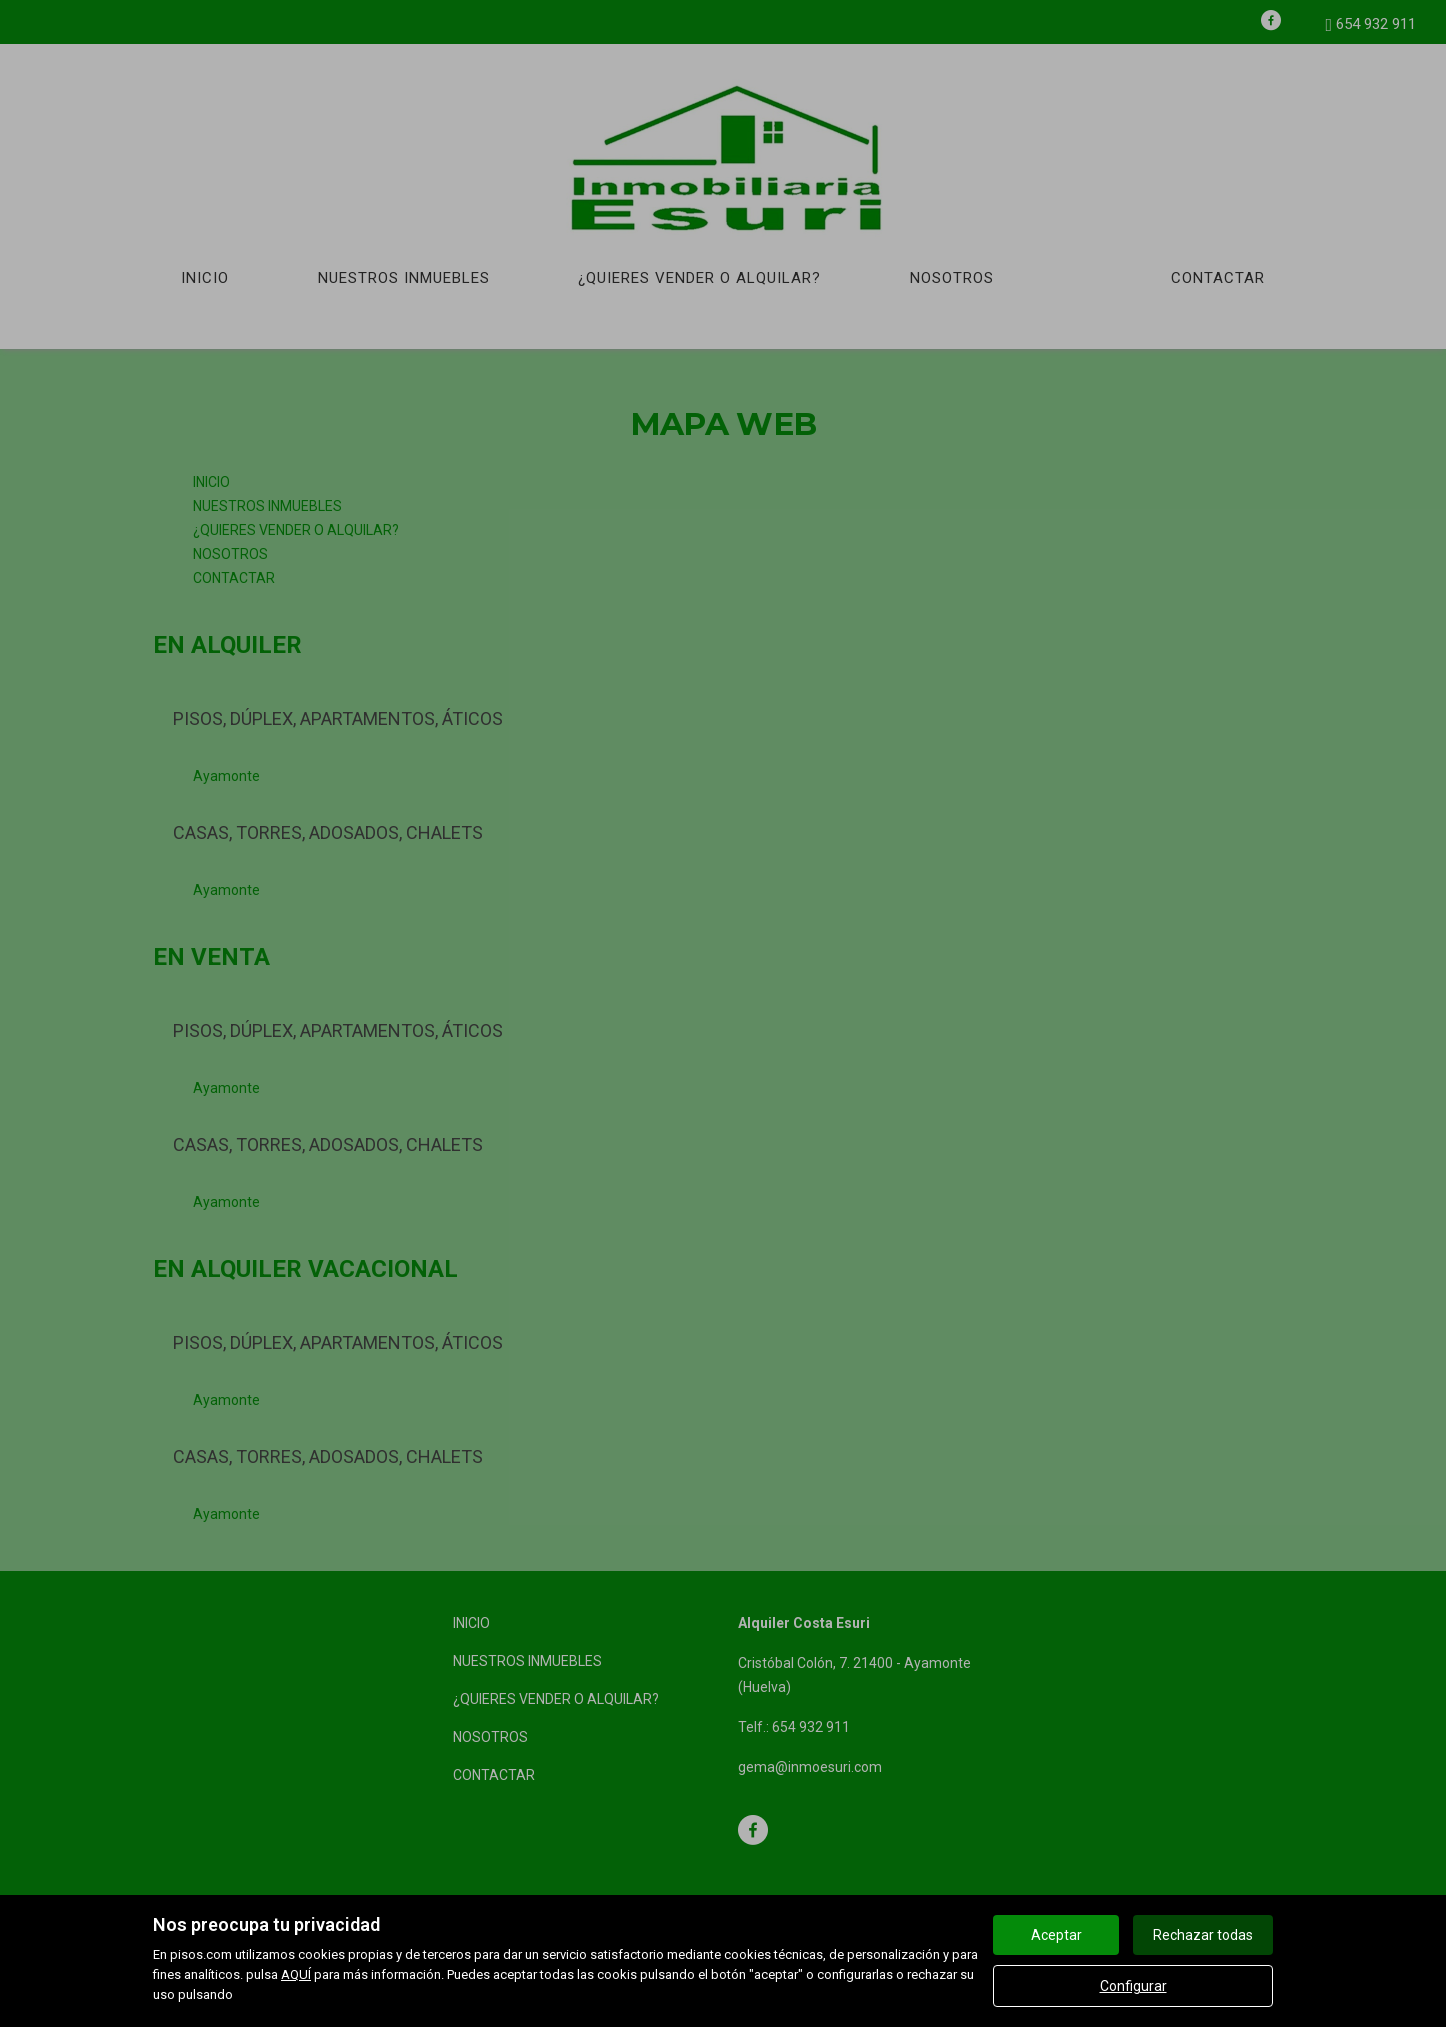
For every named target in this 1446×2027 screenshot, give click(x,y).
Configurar (1133, 1986)
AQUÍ (296, 1974)
